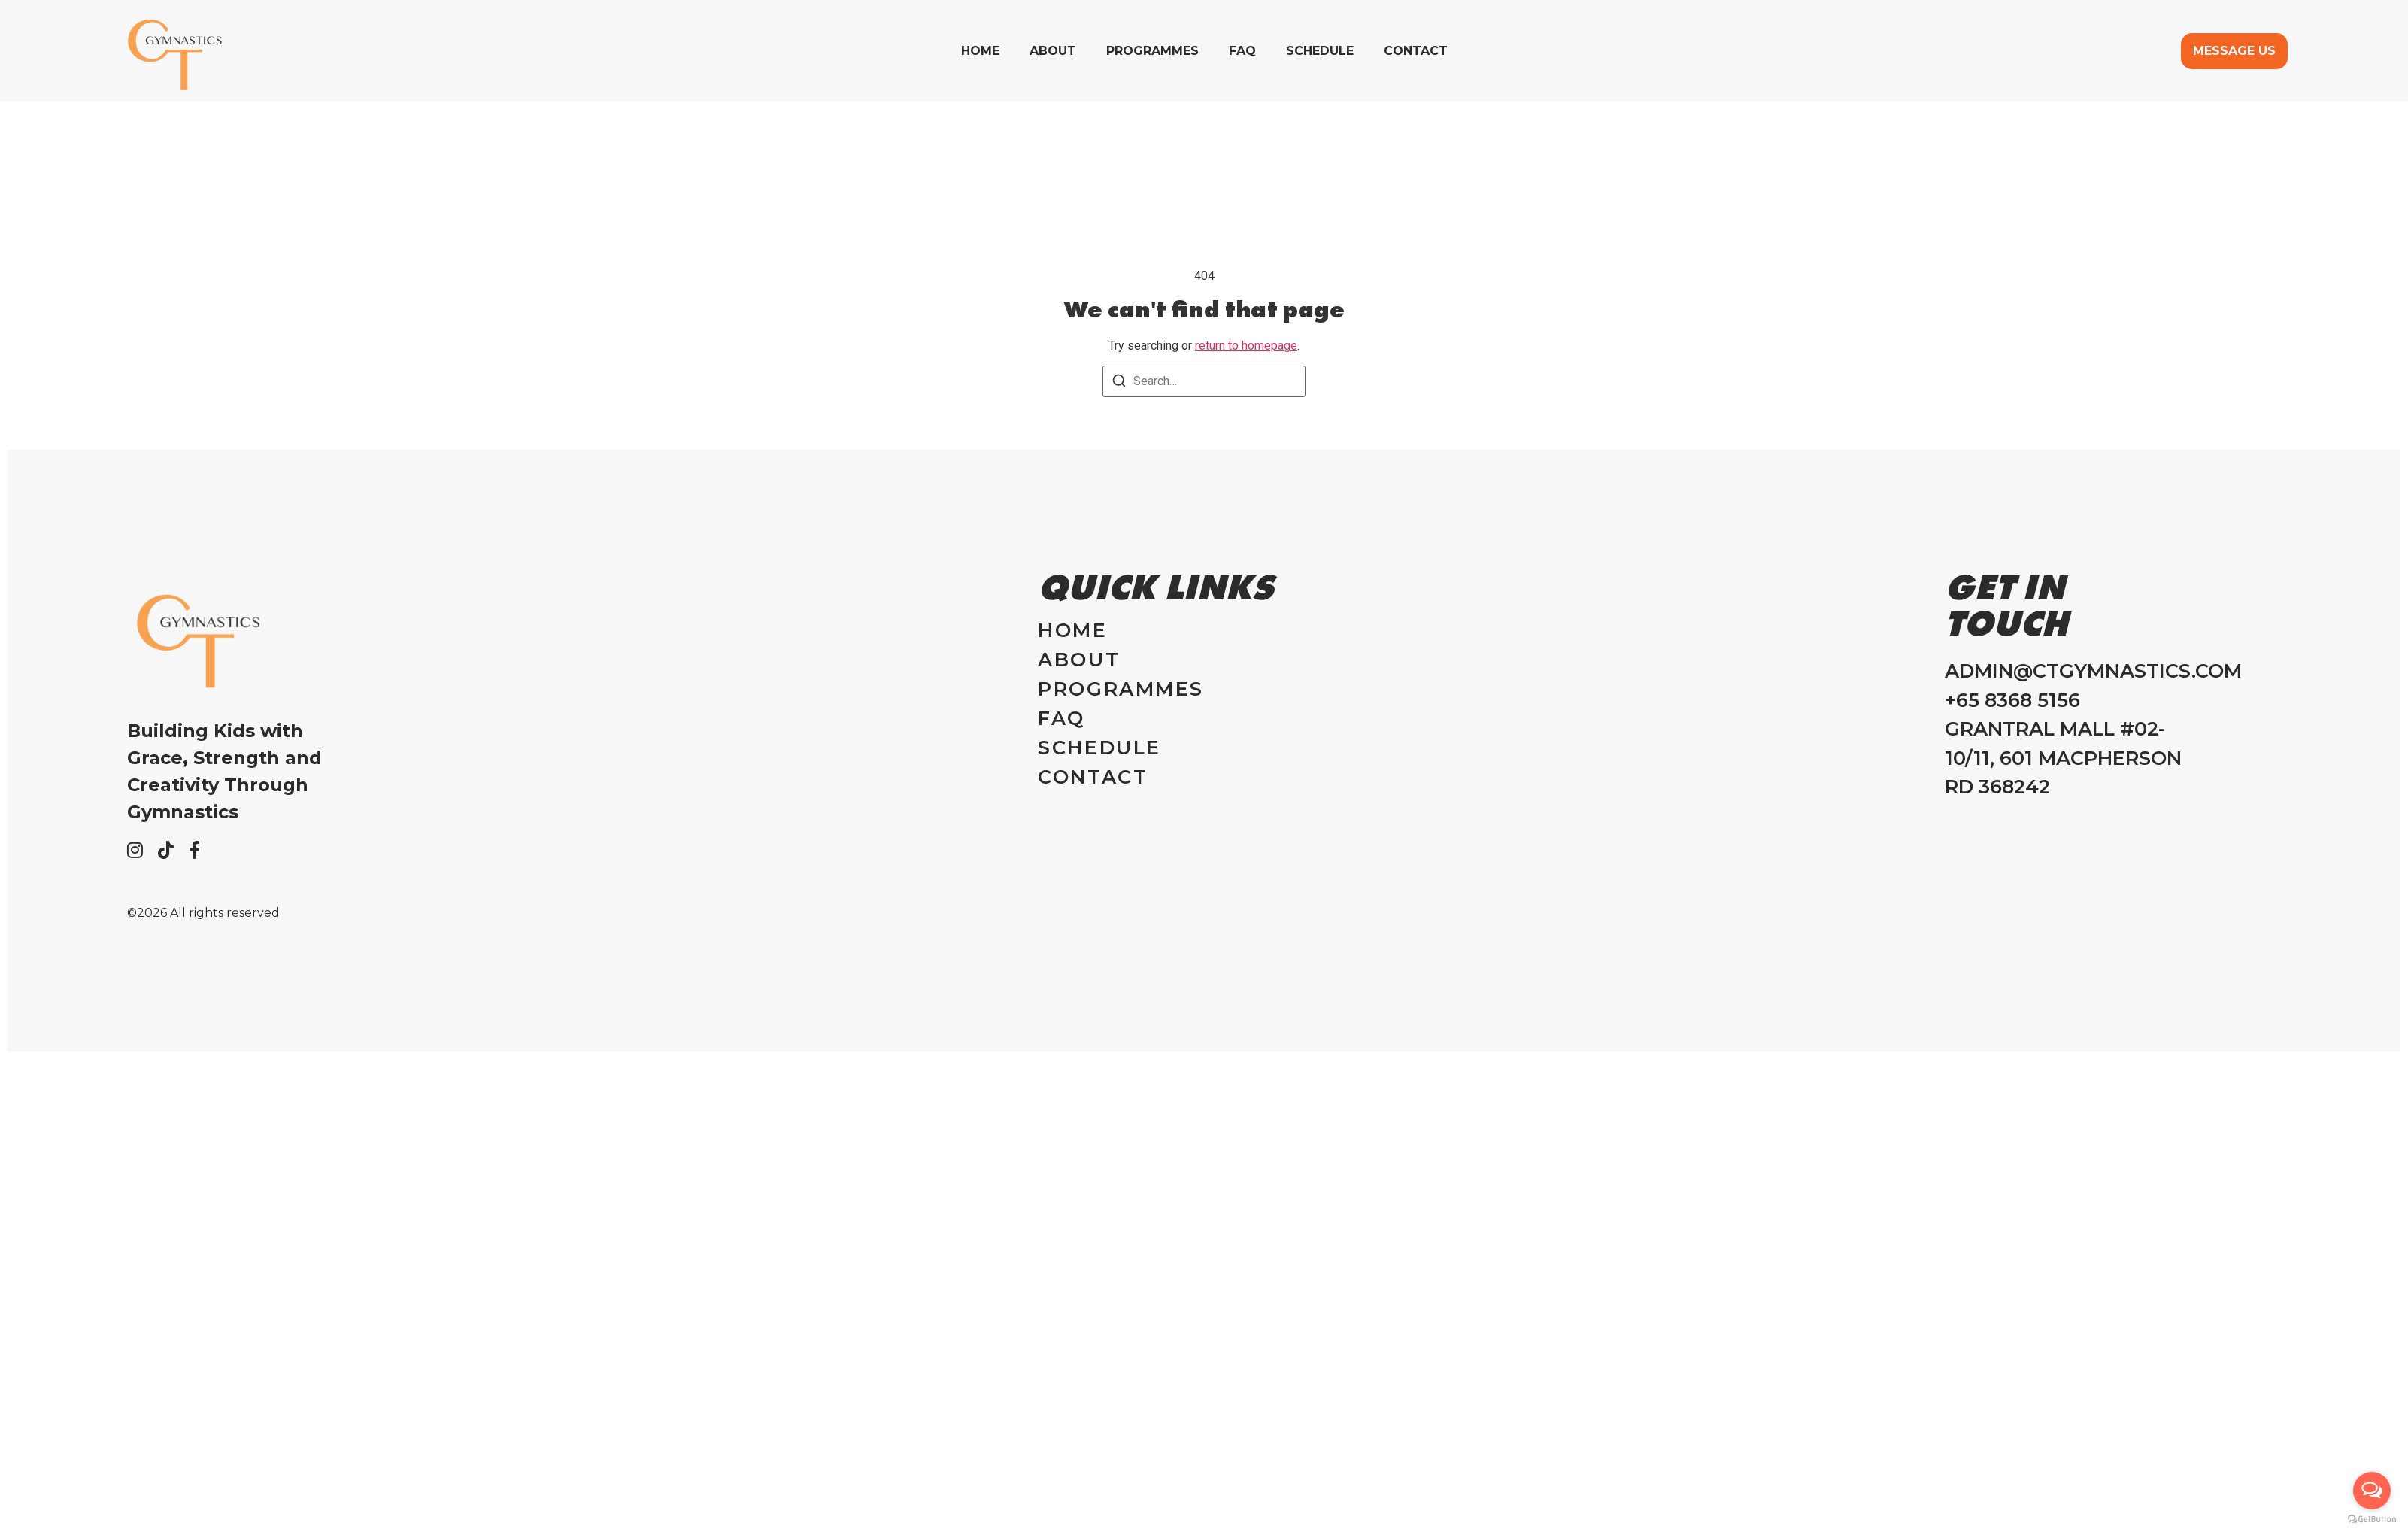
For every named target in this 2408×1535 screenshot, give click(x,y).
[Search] (1119, 383)
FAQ (1242, 51)
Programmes (1152, 51)
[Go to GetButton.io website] (2372, 1519)
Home (980, 51)
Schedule (1320, 51)
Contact (1416, 51)
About (1053, 51)
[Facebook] (194, 850)
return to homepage (1246, 345)
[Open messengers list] (2372, 1490)
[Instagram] (135, 850)
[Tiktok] (166, 850)
